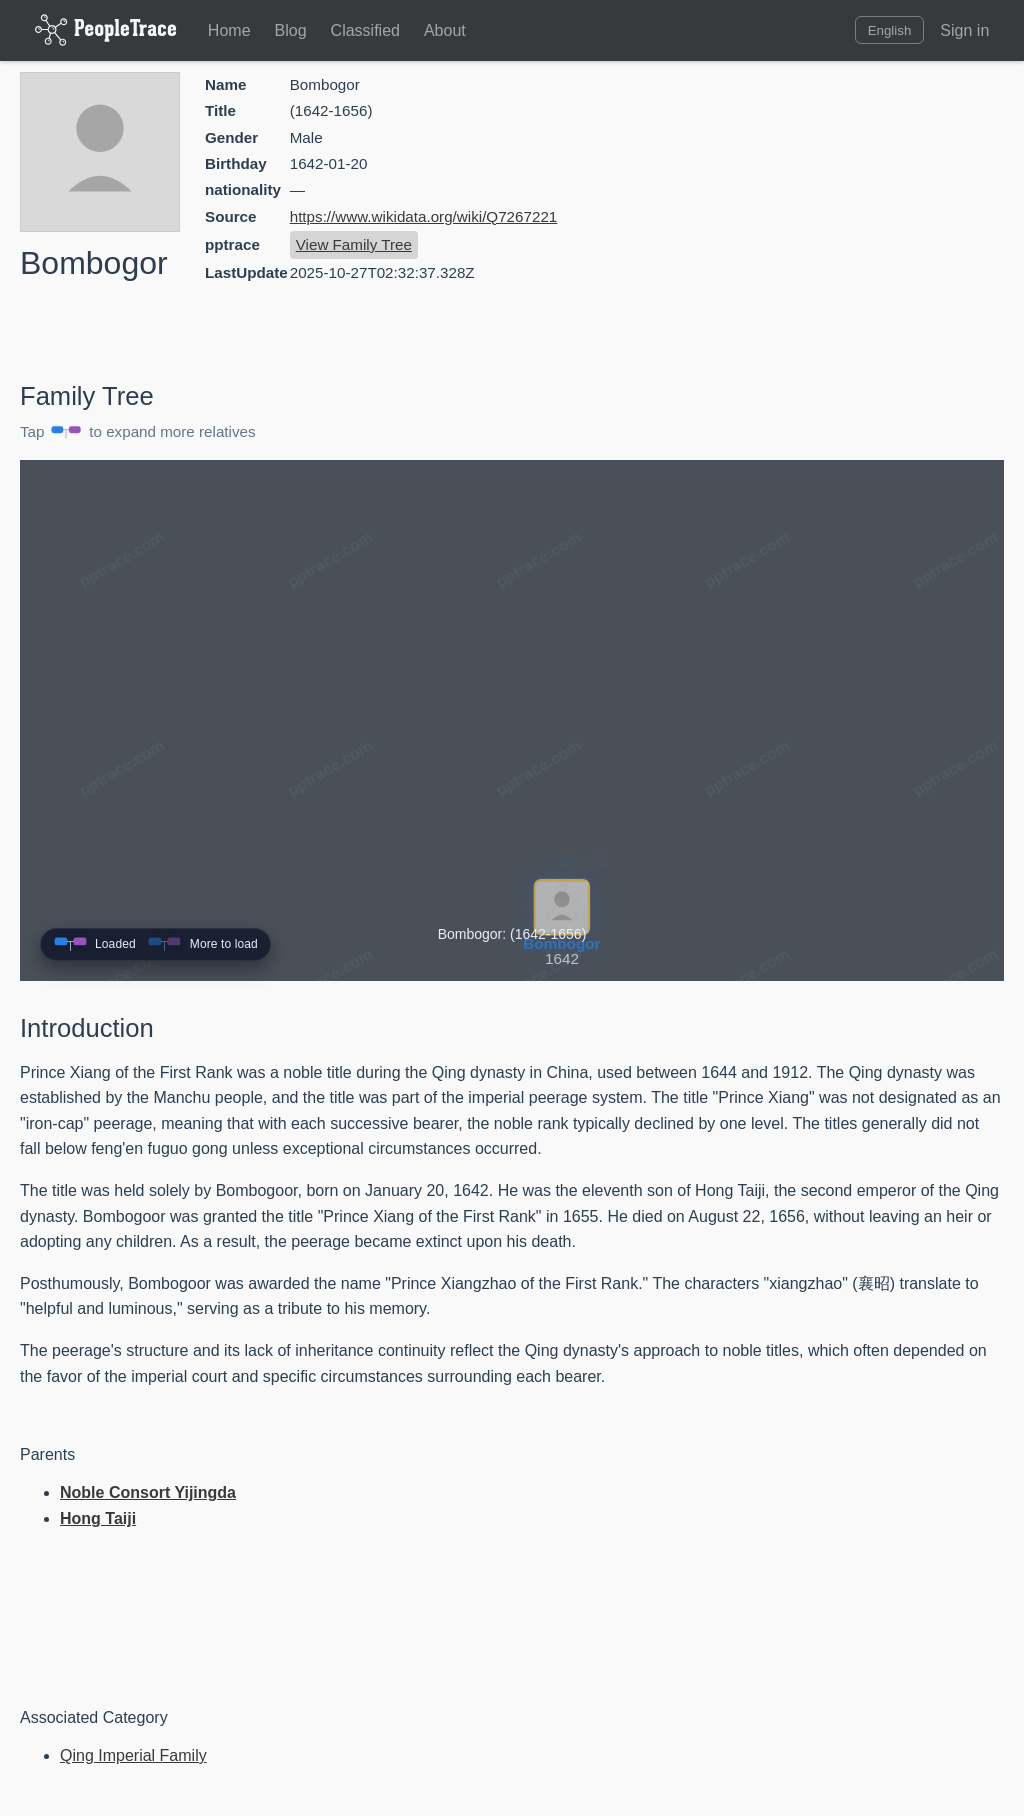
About (445, 30)
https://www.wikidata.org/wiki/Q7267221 (424, 216)
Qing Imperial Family (133, 1755)
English (890, 30)
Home (229, 30)
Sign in (964, 30)
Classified (365, 30)
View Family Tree (354, 244)
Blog (291, 30)
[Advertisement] (834, 214)
